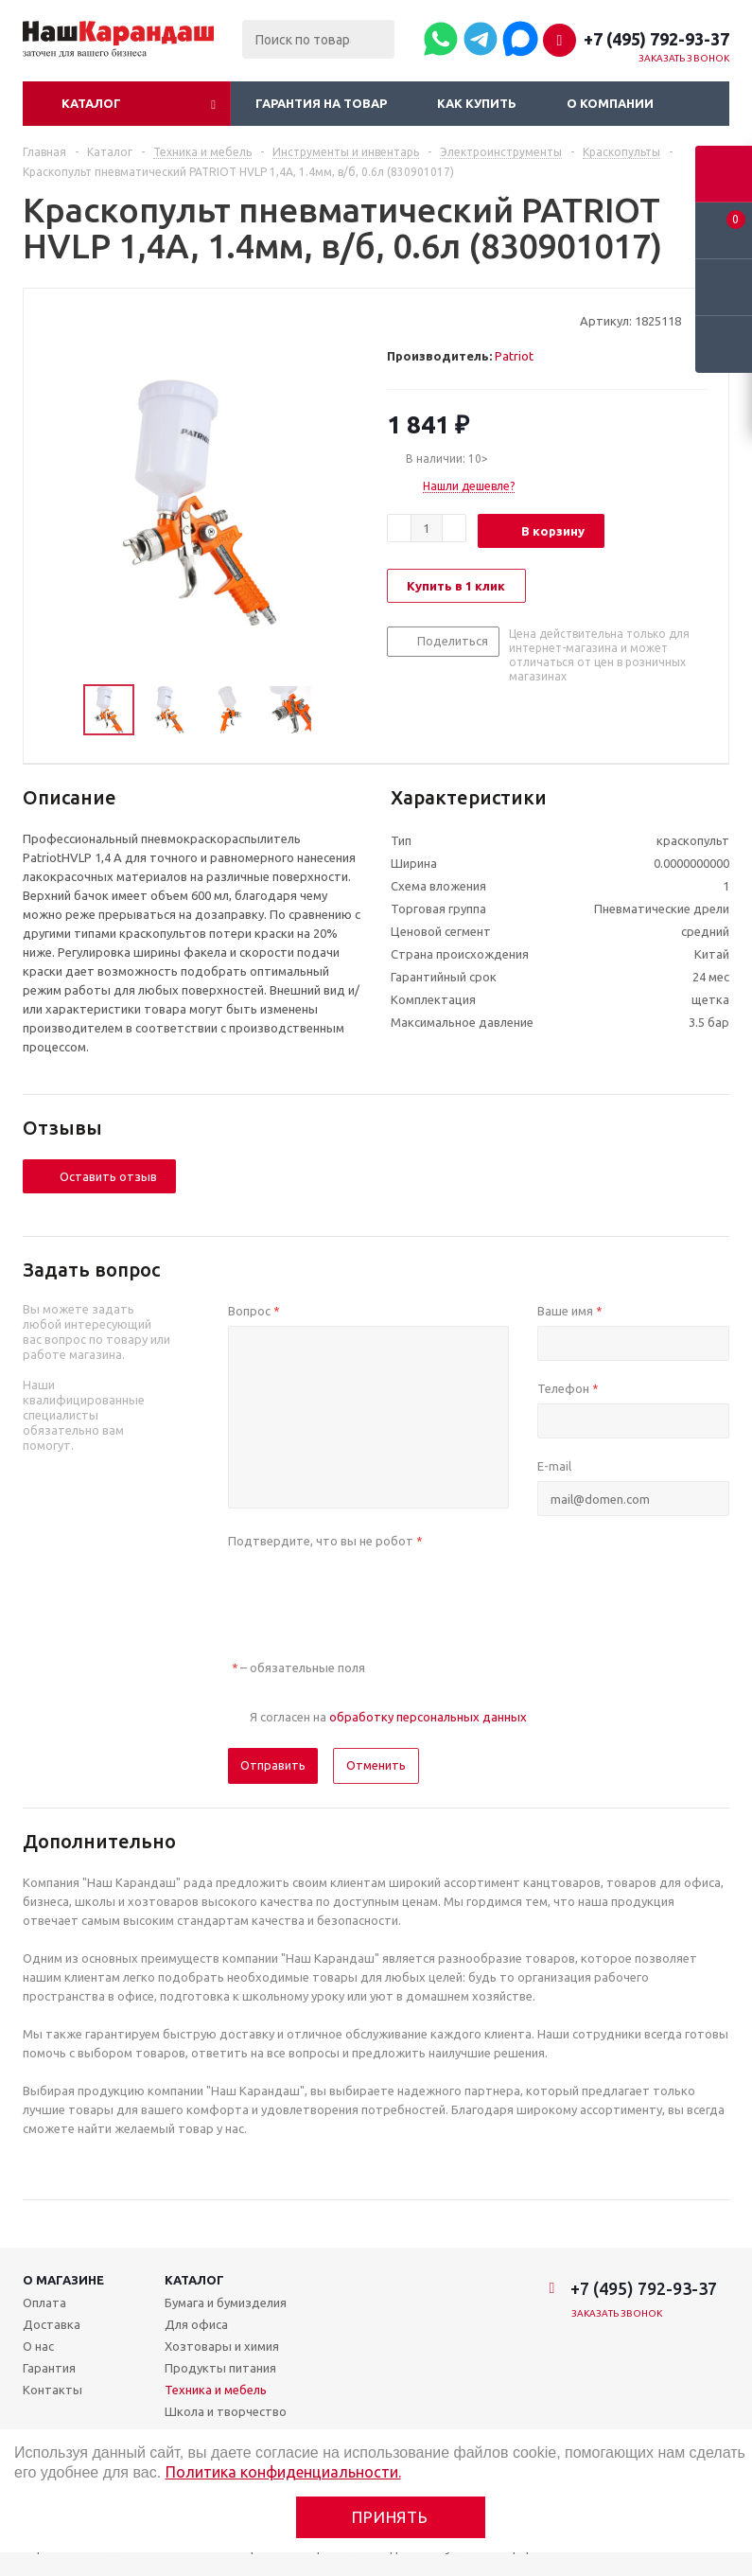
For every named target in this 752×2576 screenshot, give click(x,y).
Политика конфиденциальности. (283, 2471)
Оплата (44, 2302)
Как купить (476, 103)
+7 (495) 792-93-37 (656, 38)
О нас (38, 2346)
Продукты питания (220, 2367)
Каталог (91, 103)
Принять (390, 2517)
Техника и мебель (216, 2389)
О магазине (63, 2279)
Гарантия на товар (321, 103)
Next (337, 710)
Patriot (514, 355)
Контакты (52, 2389)
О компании (610, 103)
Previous (61, 710)
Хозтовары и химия (222, 2346)
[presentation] (372, 1593)
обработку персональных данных (428, 1716)
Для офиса (196, 2324)
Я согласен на (388, 1716)
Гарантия (49, 2367)
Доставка (51, 2324)
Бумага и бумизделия (226, 2302)
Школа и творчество (226, 2411)
